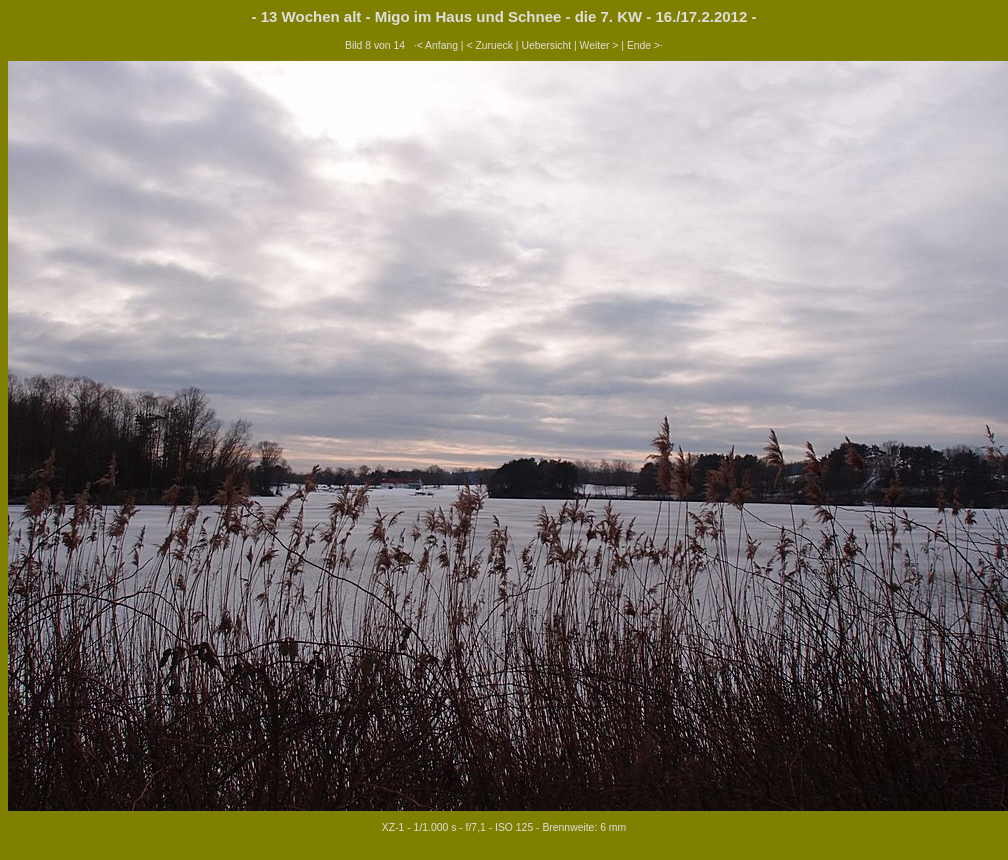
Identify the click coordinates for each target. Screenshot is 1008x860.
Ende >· (645, 45)
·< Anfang (436, 45)
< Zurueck (489, 45)
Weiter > (599, 45)
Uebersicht (546, 45)
